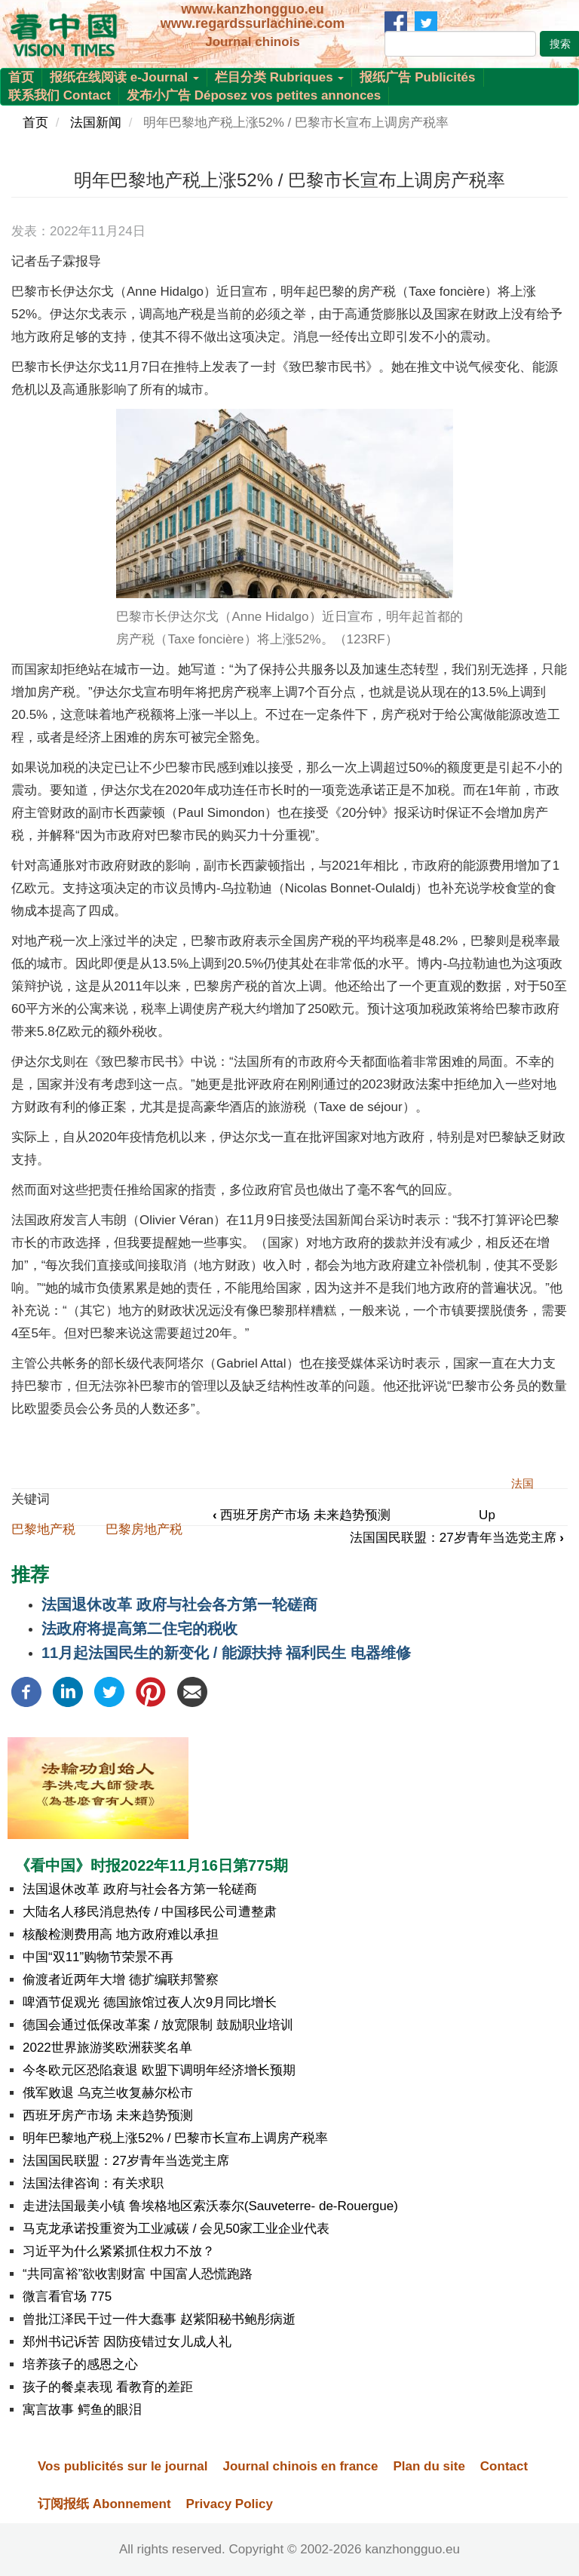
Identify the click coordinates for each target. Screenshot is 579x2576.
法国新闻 (95, 122)
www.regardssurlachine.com (253, 23)
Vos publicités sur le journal (122, 2466)
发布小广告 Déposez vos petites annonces (254, 95)
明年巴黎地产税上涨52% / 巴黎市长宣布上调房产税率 (175, 2138)
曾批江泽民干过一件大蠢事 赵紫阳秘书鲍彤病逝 (159, 2319)
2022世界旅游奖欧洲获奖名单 (107, 2047)
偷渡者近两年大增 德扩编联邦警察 (121, 1980)
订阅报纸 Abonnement (104, 2504)
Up (487, 1515)
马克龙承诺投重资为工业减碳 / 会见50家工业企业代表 (176, 2228)
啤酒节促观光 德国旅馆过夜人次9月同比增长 (150, 2002)
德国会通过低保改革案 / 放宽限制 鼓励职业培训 (158, 2025)
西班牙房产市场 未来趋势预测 (302, 1515)
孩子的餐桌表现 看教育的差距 (108, 2387)
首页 (21, 77)
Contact (504, 2466)
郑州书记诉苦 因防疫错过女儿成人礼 (127, 2342)
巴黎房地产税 (144, 1529)
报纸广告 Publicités (417, 77)
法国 (522, 1483)
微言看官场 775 (67, 2296)
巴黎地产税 (43, 1529)
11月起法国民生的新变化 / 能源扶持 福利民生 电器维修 (226, 1652)
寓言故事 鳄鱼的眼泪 (82, 2410)
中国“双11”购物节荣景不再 (98, 1957)
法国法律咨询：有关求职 (93, 2183)
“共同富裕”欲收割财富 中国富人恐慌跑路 (138, 2274)
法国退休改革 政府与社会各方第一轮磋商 (179, 1604)
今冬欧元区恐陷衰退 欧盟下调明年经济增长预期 (159, 2070)
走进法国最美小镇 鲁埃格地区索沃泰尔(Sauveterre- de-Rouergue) (210, 2206)
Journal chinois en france (300, 2466)
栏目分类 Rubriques (280, 77)
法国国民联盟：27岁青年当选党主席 (457, 1538)
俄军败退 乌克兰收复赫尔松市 (108, 2093)
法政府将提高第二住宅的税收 (139, 1628)
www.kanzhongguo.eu (252, 9)
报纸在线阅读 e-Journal (124, 77)
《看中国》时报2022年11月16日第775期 (151, 1865)
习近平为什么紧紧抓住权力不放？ (119, 2251)
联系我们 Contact (59, 95)
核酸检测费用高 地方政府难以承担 (121, 1934)
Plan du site (428, 2466)
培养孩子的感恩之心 (80, 2364)
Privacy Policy (229, 2504)
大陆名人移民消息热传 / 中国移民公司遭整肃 (150, 1912)
